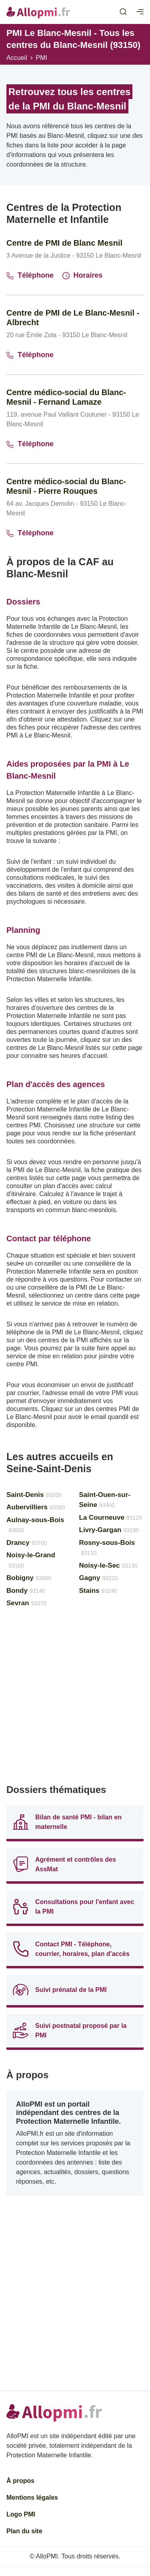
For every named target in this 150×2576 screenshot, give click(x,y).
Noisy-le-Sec (108, 1565)
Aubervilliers (35, 1507)
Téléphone (30, 275)
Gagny (98, 1578)
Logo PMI (20, 2514)
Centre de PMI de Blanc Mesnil (64, 243)
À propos (20, 2480)
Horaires (82, 275)
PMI (41, 57)
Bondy (25, 1590)
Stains (98, 1590)
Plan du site (24, 2531)
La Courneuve (110, 1517)
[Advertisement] (75, 1699)
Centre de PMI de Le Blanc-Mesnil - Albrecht (72, 317)
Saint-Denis (33, 1495)
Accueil (16, 57)
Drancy (26, 1542)
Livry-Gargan (109, 1530)
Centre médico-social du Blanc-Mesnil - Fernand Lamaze (66, 397)
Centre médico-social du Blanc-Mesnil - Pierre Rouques (66, 486)
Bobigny (28, 1578)
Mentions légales (32, 2497)
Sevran (26, 1603)
